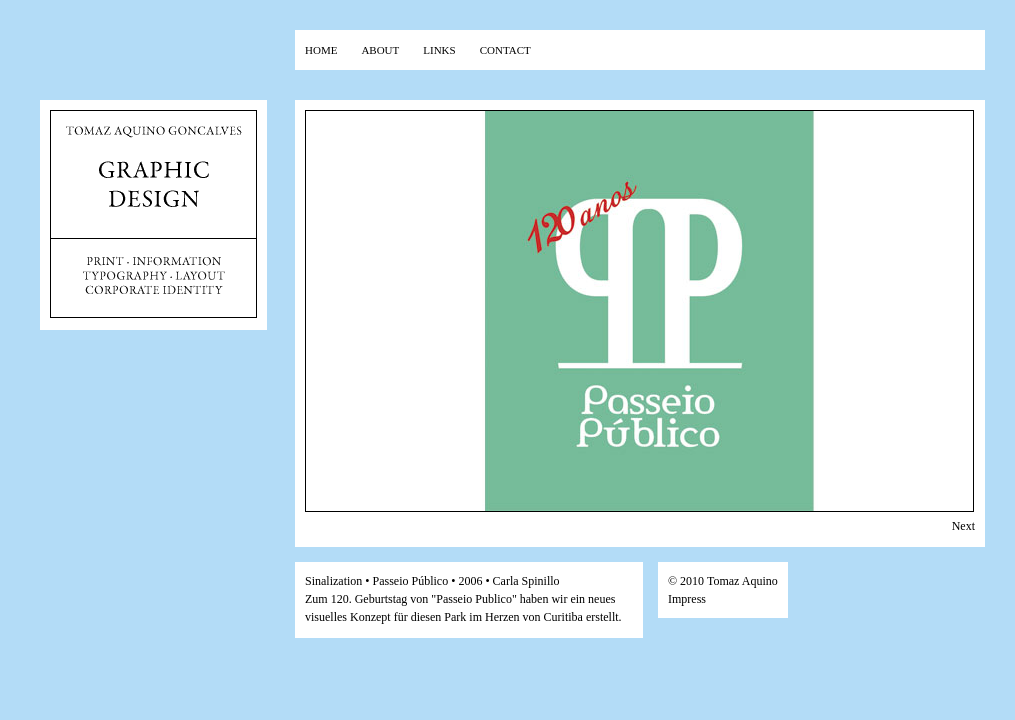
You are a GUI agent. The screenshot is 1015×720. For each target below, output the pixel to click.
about (380, 48)
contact (505, 48)
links (439, 48)
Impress (687, 599)
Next (963, 526)
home (321, 48)
